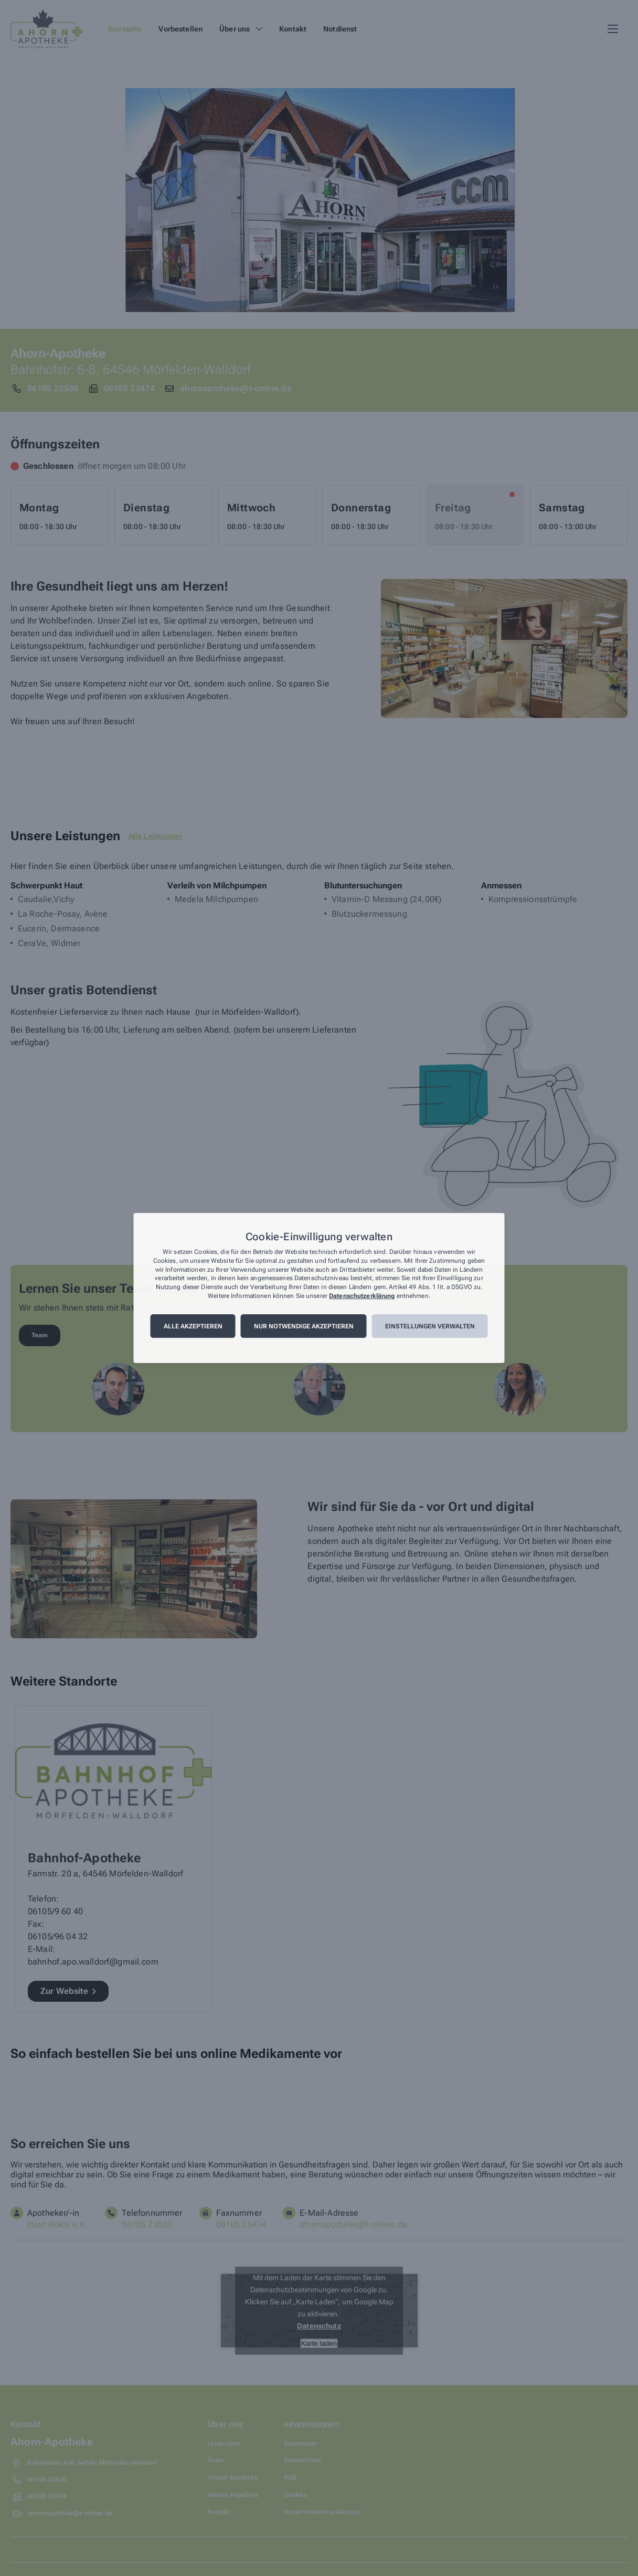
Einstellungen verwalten (430, 1326)
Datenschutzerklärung (362, 1296)
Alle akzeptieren (193, 1326)
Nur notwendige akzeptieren (304, 1326)
